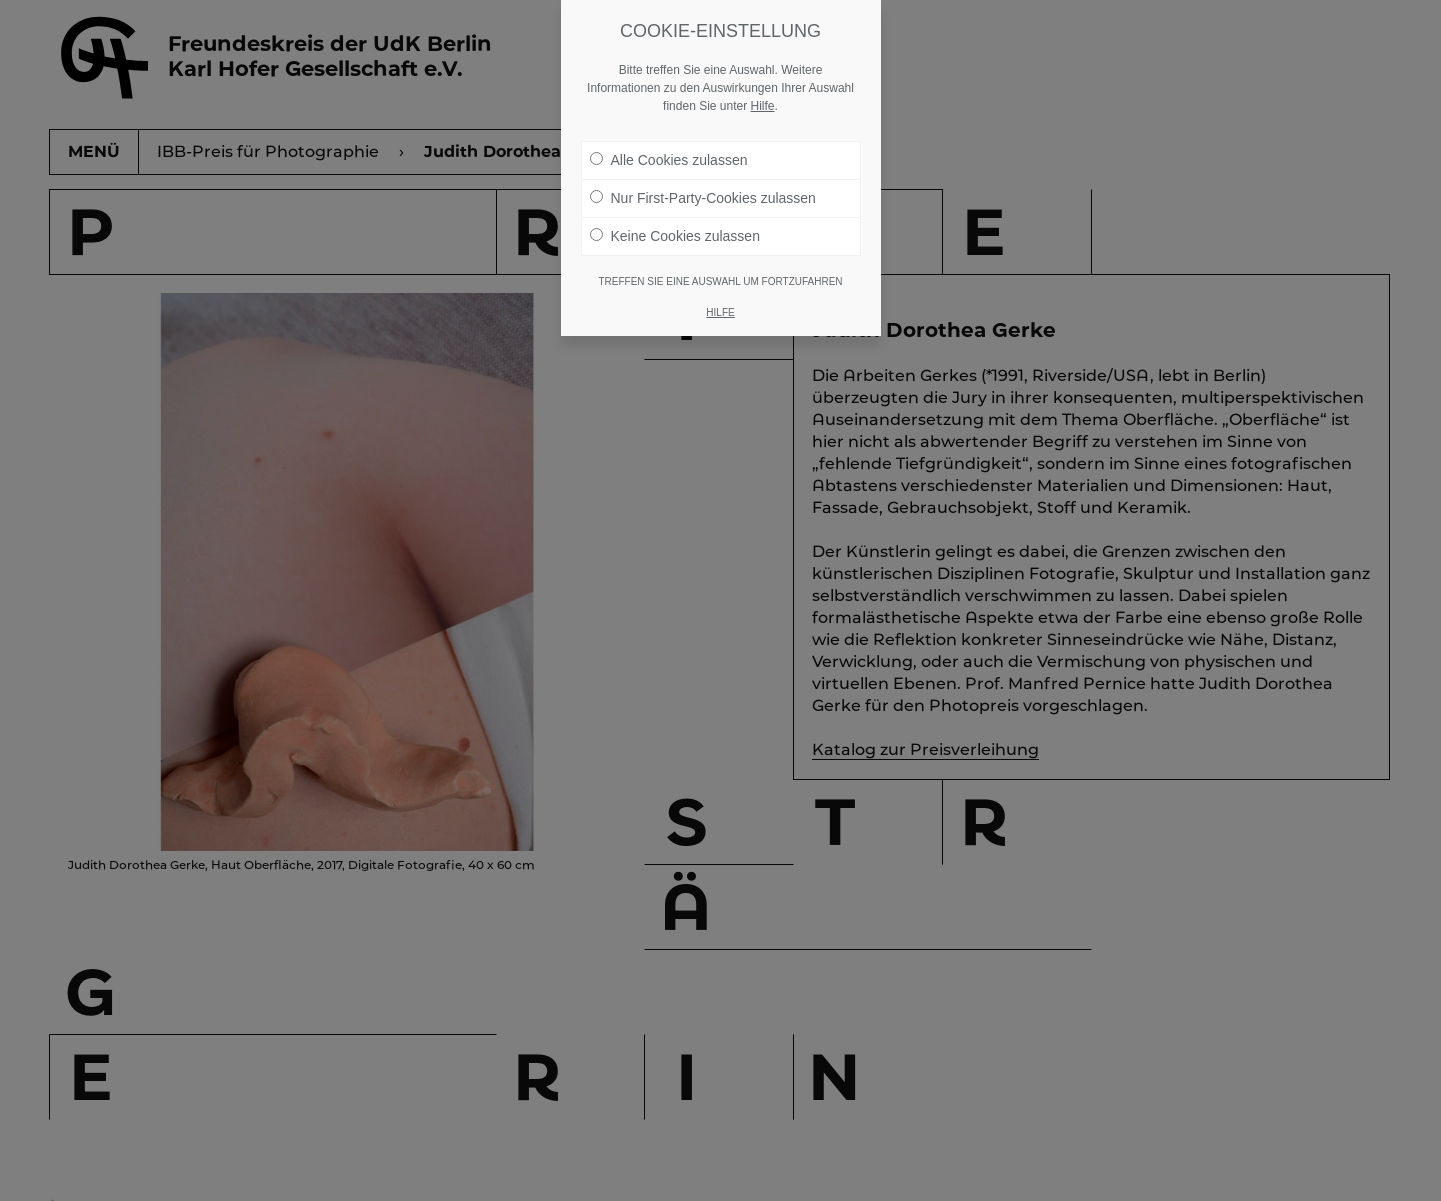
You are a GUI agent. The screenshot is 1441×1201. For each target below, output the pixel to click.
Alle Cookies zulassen (669, 160)
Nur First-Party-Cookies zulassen (703, 198)
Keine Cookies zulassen (675, 236)
